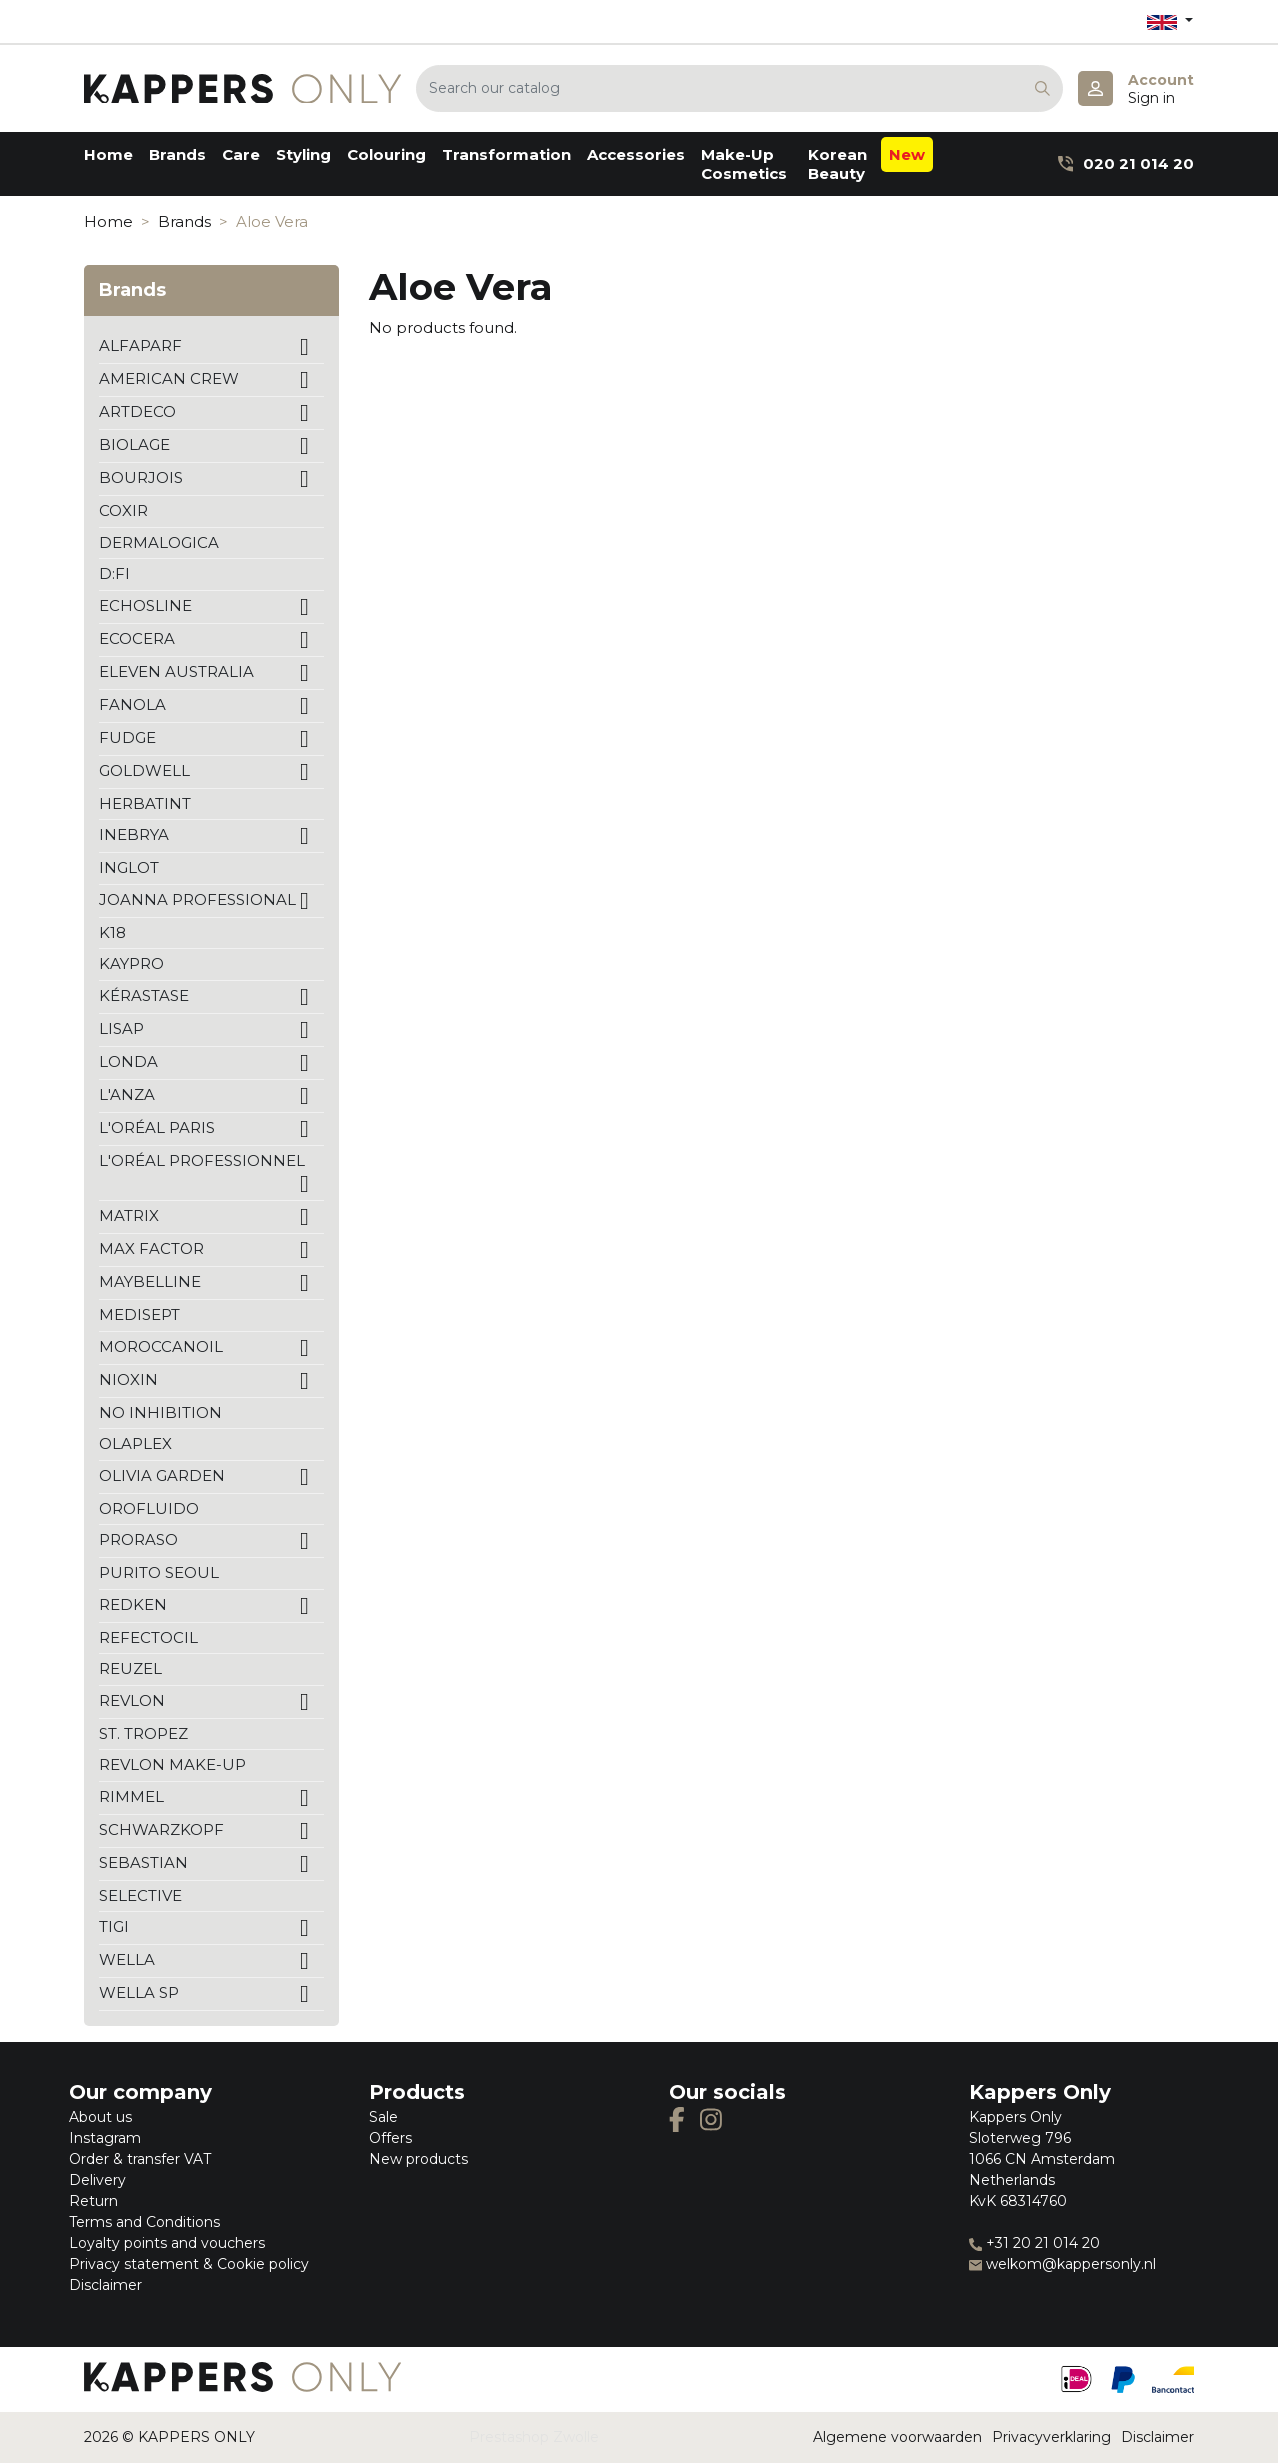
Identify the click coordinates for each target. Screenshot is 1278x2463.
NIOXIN (128, 1379)
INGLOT (129, 867)
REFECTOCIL (148, 1637)
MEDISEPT (139, 1314)
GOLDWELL (144, 770)
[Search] (739, 88)
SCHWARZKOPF (161, 1829)
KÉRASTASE (144, 995)
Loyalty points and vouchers (167, 2243)
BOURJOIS (141, 477)
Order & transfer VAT (140, 2159)
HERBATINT (145, 803)
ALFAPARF (140, 345)
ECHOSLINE (145, 605)
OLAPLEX (135, 1443)
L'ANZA (127, 1094)
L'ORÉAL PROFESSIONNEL (202, 1160)
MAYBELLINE (150, 1281)
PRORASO (138, 1539)
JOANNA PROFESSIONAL (197, 899)
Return (93, 2201)
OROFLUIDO (149, 1508)
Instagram (105, 2138)
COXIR (123, 510)
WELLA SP (139, 1992)
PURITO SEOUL (159, 1572)
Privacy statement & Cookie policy (189, 2264)
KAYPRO (131, 963)
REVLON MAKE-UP (172, 1764)
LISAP (121, 1028)
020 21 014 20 (1126, 163)
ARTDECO (137, 411)
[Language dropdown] (1170, 21)
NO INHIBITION (160, 1412)
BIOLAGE (134, 444)
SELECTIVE (140, 1895)
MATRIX (129, 1215)
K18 (112, 932)
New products (418, 2159)
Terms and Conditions (144, 2222)
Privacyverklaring (1051, 2437)
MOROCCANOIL (161, 1346)
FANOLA (132, 704)
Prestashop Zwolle (534, 2437)
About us (100, 2117)
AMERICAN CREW (169, 378)
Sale (383, 2117)
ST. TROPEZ (143, 1733)
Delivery (97, 2180)
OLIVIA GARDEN (162, 1475)
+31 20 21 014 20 (1034, 2243)
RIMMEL (131, 1796)
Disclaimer (105, 2285)
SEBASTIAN (143, 1862)
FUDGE (127, 737)
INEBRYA (134, 834)
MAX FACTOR (151, 1248)
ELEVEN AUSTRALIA (176, 671)
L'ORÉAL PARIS (157, 1127)
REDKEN (133, 1604)
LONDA (128, 1061)
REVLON (132, 1700)
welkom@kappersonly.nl (1062, 2264)
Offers (390, 2138)
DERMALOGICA (159, 542)
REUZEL (130, 1668)
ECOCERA (137, 638)
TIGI (114, 1926)
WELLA (127, 1959)
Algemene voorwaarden (897, 2437)
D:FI (114, 573)
